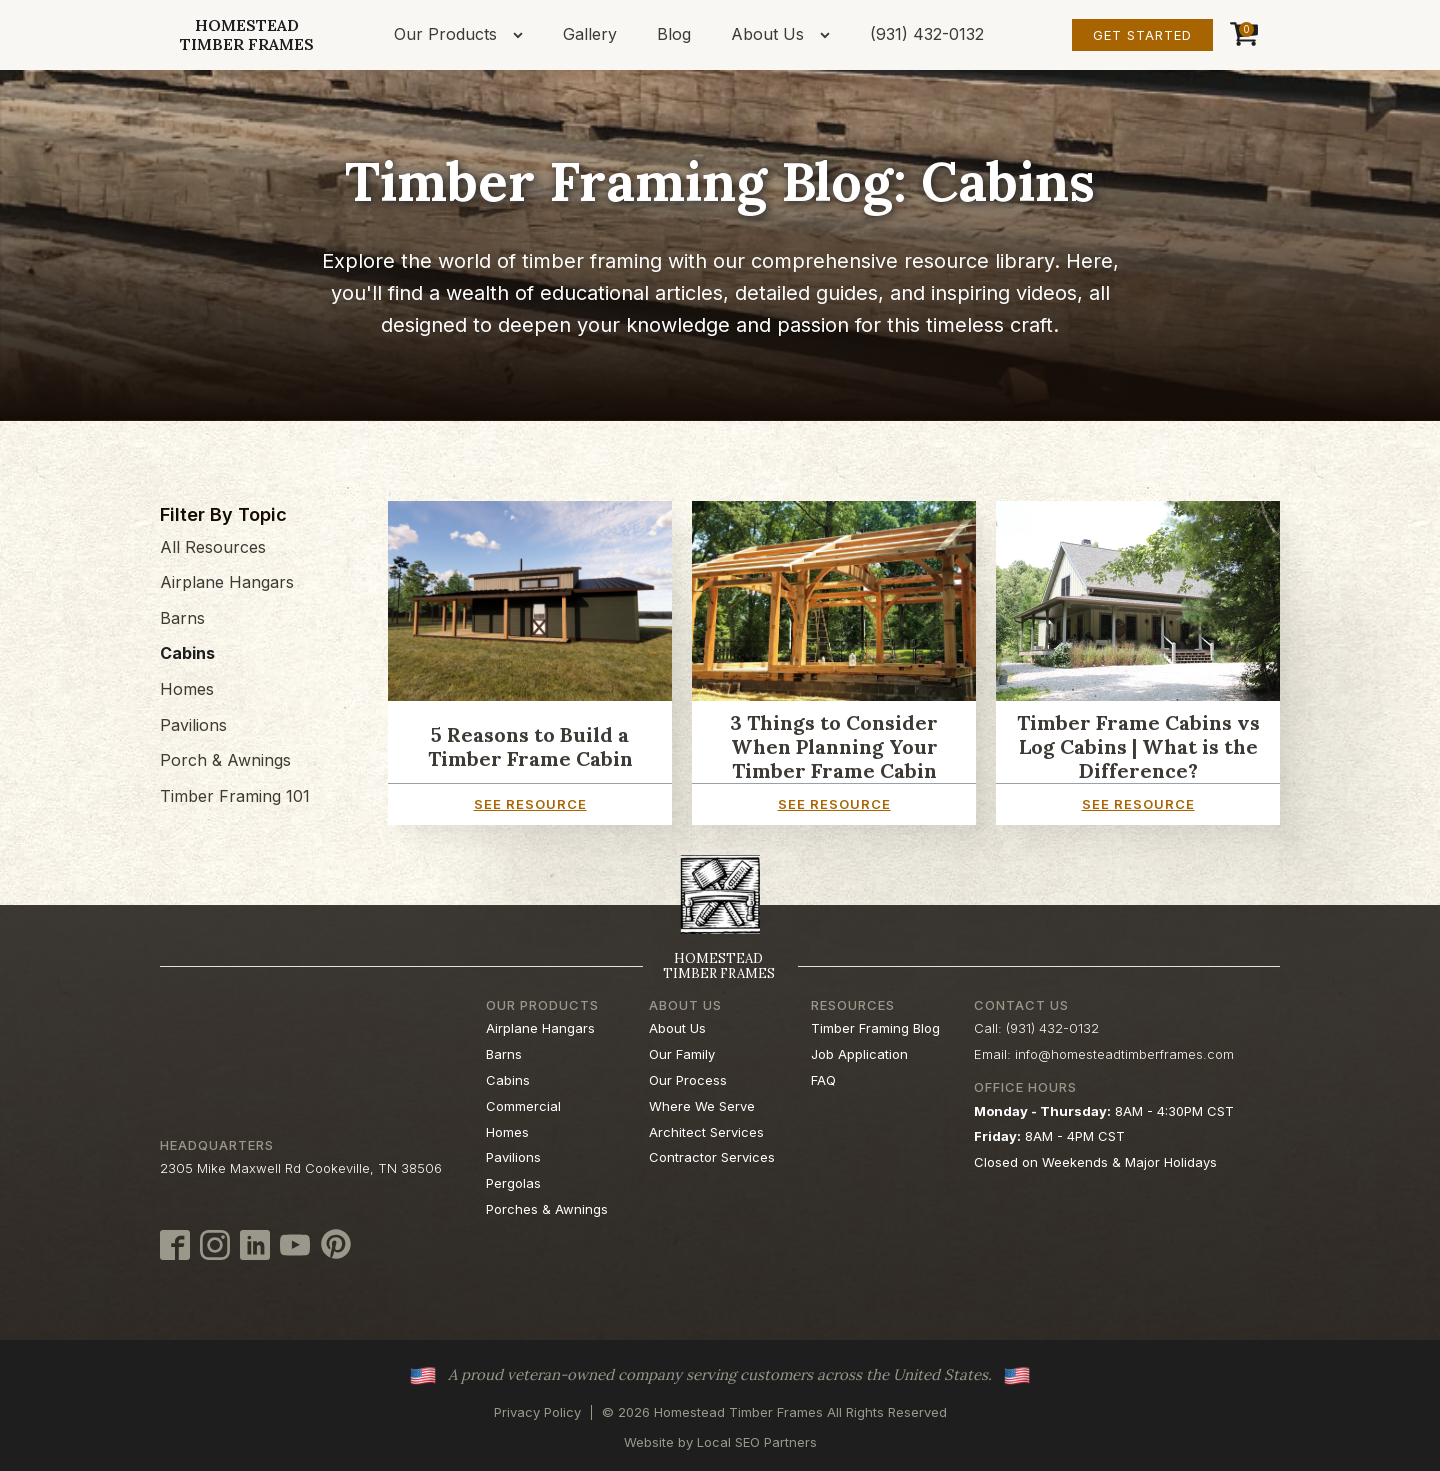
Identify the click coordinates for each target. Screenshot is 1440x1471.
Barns (182, 618)
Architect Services (706, 1132)
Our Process (688, 1080)
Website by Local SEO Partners (720, 1442)
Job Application (859, 1054)
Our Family (682, 1054)
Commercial (523, 1106)
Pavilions (193, 725)
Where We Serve (702, 1106)
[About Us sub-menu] (829, 35)
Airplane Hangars (227, 582)
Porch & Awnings (225, 760)
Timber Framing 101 (235, 796)
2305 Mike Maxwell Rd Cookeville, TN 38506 (301, 1168)
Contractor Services (712, 1157)
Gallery (590, 34)
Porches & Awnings (547, 1209)
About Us (767, 34)
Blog (674, 34)
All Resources (213, 547)
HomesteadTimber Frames (247, 35)
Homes (187, 689)
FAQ (823, 1080)
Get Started (1142, 35)
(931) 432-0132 (927, 34)
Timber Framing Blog (875, 1028)
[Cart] (1241, 35)
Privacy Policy (537, 1412)
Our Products (445, 34)
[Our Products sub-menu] (522, 35)
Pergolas (513, 1183)
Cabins (187, 653)
